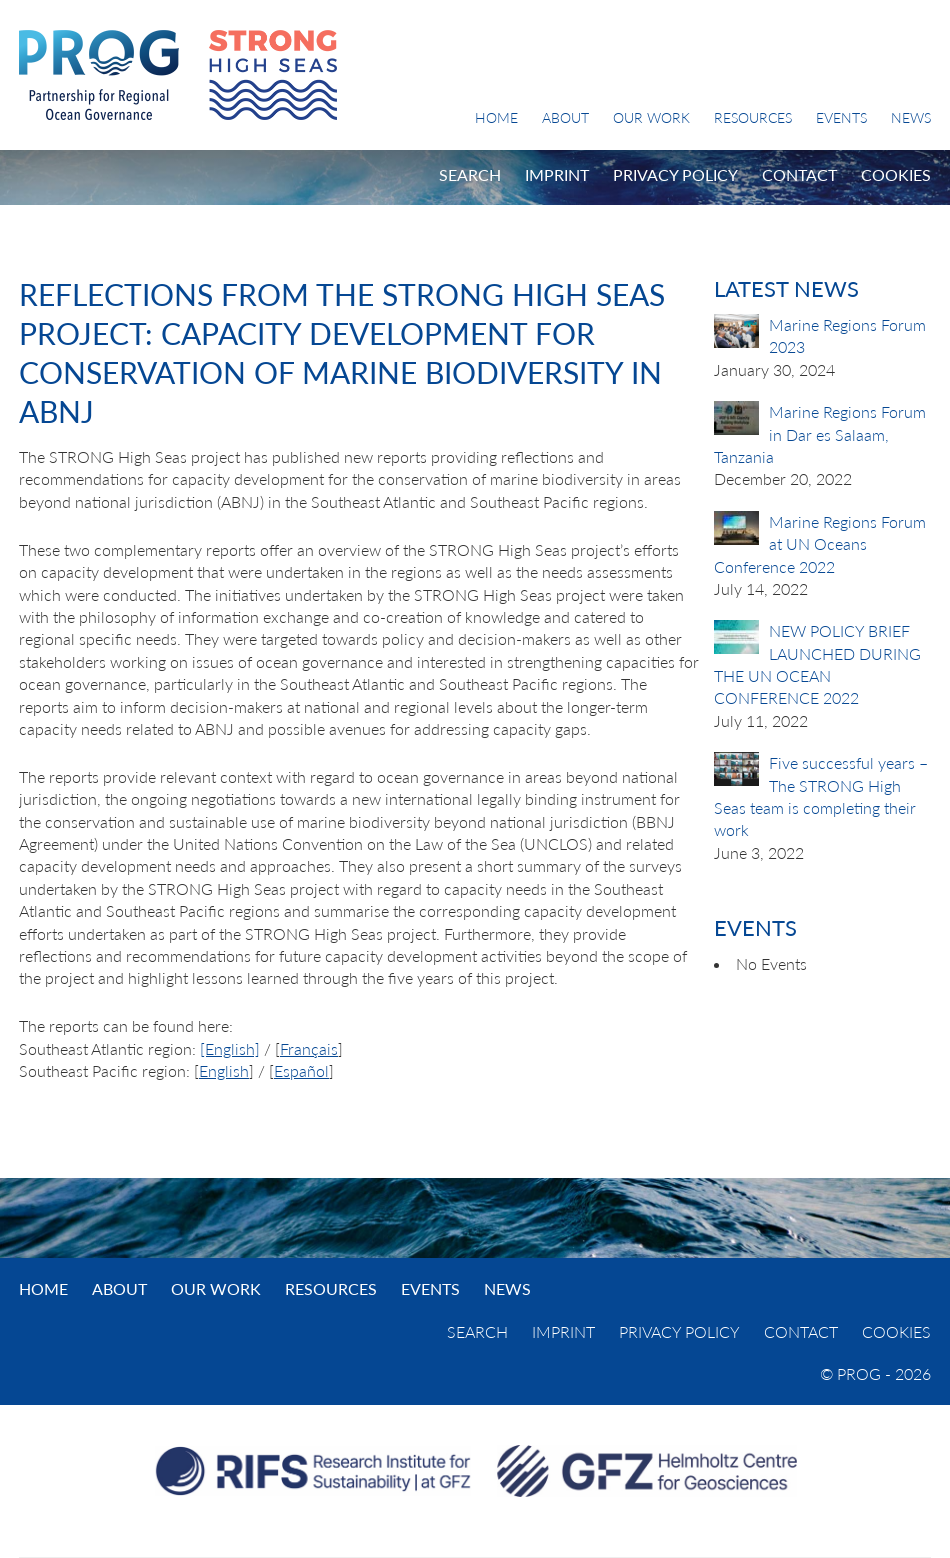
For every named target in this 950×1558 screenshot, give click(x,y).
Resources (753, 117)
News (911, 117)
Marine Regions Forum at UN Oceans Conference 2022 (820, 544)
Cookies (896, 174)
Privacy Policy (675, 174)
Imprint (557, 174)
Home (496, 117)
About (565, 117)
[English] (230, 1048)
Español (301, 1070)
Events (841, 117)
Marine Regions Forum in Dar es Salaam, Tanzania (820, 434)
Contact (799, 174)
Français (309, 1048)
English (224, 1070)
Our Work (651, 117)
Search (470, 174)
